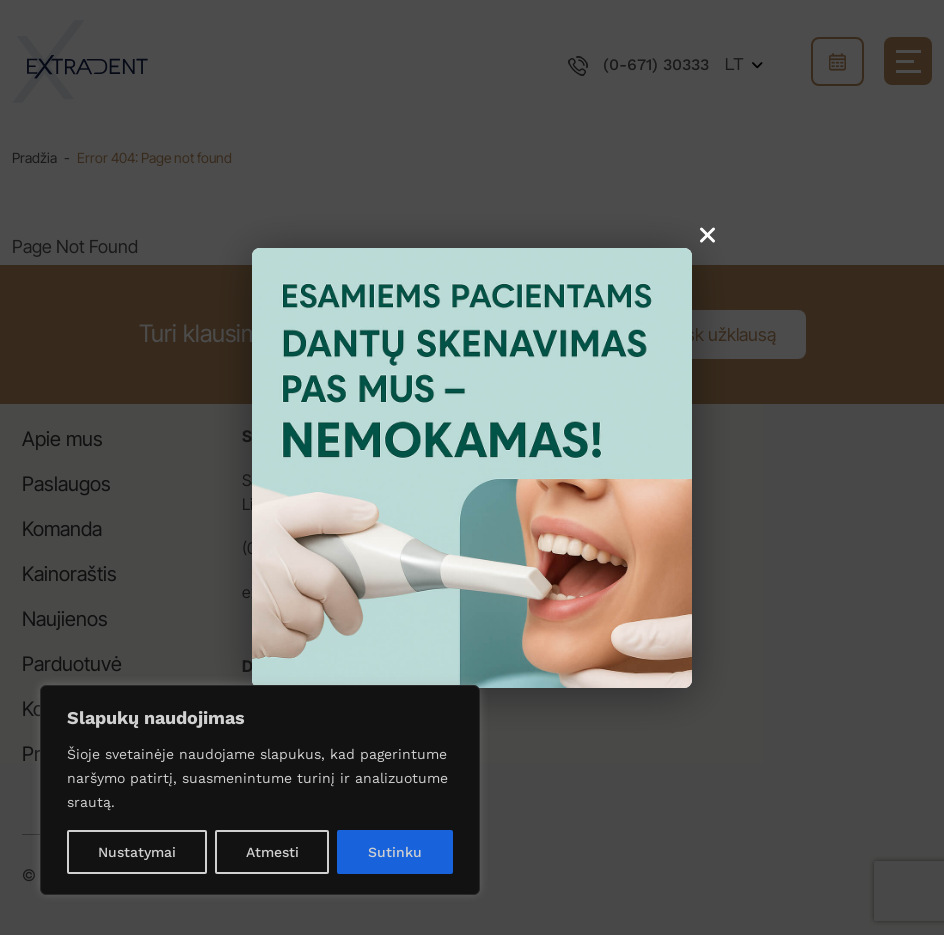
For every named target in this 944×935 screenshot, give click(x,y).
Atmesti (272, 852)
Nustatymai (137, 852)
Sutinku (395, 852)
